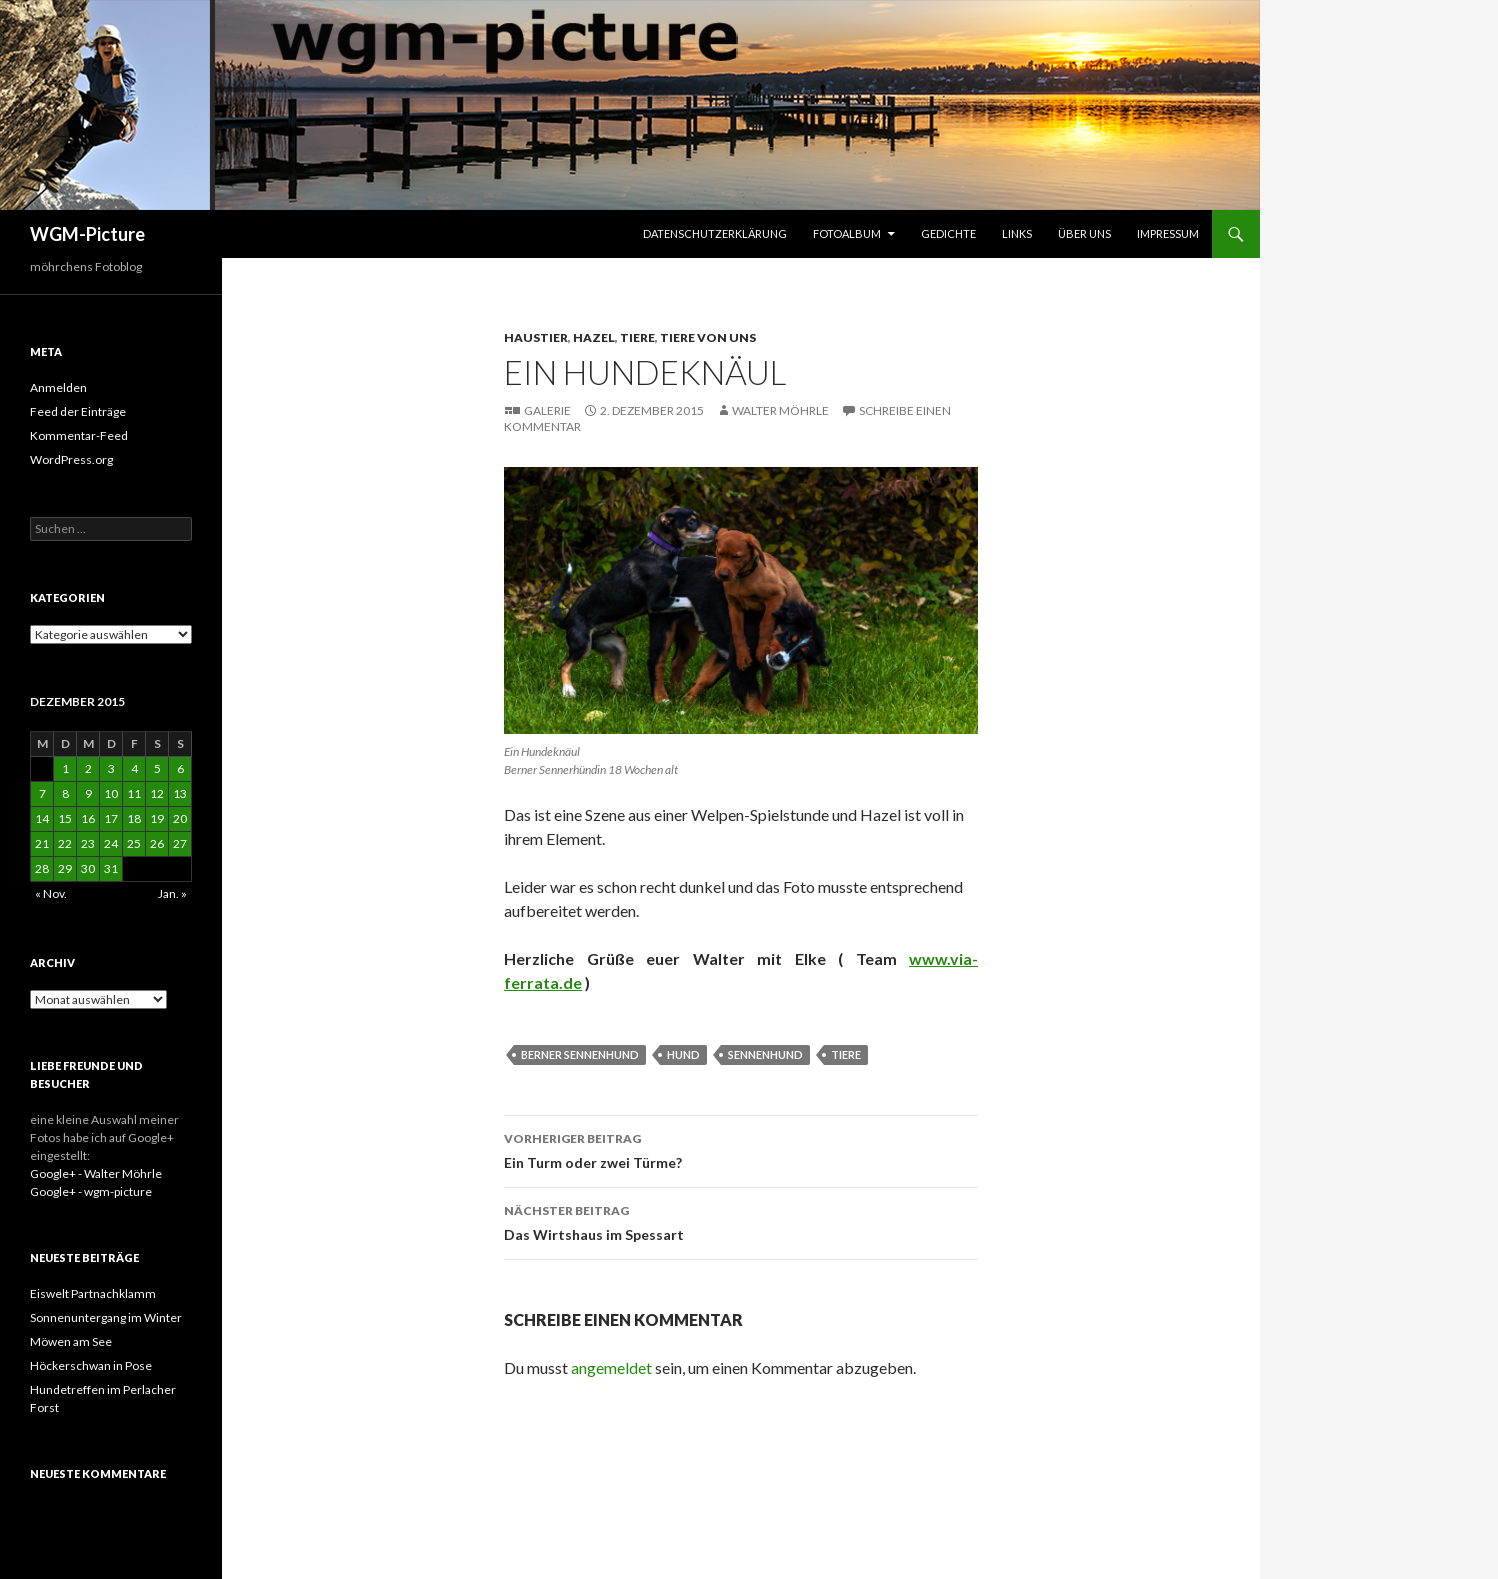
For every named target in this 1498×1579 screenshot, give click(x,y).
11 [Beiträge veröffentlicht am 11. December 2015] (134, 793)
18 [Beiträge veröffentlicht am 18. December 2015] (134, 818)
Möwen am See (71, 1341)
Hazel (594, 337)
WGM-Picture (87, 234)
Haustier (536, 337)
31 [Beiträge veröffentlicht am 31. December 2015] (111, 868)
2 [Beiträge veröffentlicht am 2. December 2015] (88, 768)
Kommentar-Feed (79, 435)
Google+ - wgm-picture (91, 1191)
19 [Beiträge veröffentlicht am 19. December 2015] (157, 818)
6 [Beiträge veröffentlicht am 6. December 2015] (180, 768)
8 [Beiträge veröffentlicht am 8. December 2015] (65, 793)
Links (1017, 233)
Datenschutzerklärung (715, 233)
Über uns (1084, 233)
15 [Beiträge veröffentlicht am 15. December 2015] (65, 818)
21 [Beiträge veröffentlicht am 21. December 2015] (42, 843)
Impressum (1168, 233)
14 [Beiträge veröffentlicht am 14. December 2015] (42, 818)
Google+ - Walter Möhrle (96, 1173)
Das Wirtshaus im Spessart (741, 1221)
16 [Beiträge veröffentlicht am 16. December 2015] (88, 818)
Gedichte (948, 233)
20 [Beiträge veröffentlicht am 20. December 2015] (180, 818)
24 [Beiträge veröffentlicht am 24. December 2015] (111, 843)
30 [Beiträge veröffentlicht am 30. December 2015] (88, 868)
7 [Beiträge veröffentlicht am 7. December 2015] (42, 793)
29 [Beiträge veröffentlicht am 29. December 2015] (65, 868)
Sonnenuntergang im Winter (106, 1317)
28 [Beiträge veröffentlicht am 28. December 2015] (42, 868)
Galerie (547, 410)
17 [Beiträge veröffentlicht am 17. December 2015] (111, 818)
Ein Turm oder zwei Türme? (741, 1149)
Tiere (637, 337)
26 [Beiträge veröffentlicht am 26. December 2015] (157, 843)
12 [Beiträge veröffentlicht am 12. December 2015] (157, 793)
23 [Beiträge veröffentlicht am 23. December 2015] (88, 843)
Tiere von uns (708, 337)
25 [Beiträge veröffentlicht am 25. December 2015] (134, 843)
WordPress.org (71, 459)
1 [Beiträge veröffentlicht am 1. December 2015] (65, 768)
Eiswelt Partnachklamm (93, 1293)
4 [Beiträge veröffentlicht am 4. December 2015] (134, 768)
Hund (683, 1054)
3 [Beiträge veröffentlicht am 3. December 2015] (111, 768)
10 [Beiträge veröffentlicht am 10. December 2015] (111, 793)
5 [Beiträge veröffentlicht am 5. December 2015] (157, 768)
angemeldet (611, 1367)
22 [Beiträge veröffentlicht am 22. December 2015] (65, 843)
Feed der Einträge (78, 411)
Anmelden (58, 387)
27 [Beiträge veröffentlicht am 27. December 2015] (180, 843)
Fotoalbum (847, 233)
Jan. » (172, 893)
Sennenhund (765, 1054)
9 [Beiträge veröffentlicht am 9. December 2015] (88, 793)
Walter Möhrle (780, 410)
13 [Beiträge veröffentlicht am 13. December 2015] (180, 793)
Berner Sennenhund (580, 1054)
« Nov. (51, 893)
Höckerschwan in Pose (91, 1365)
